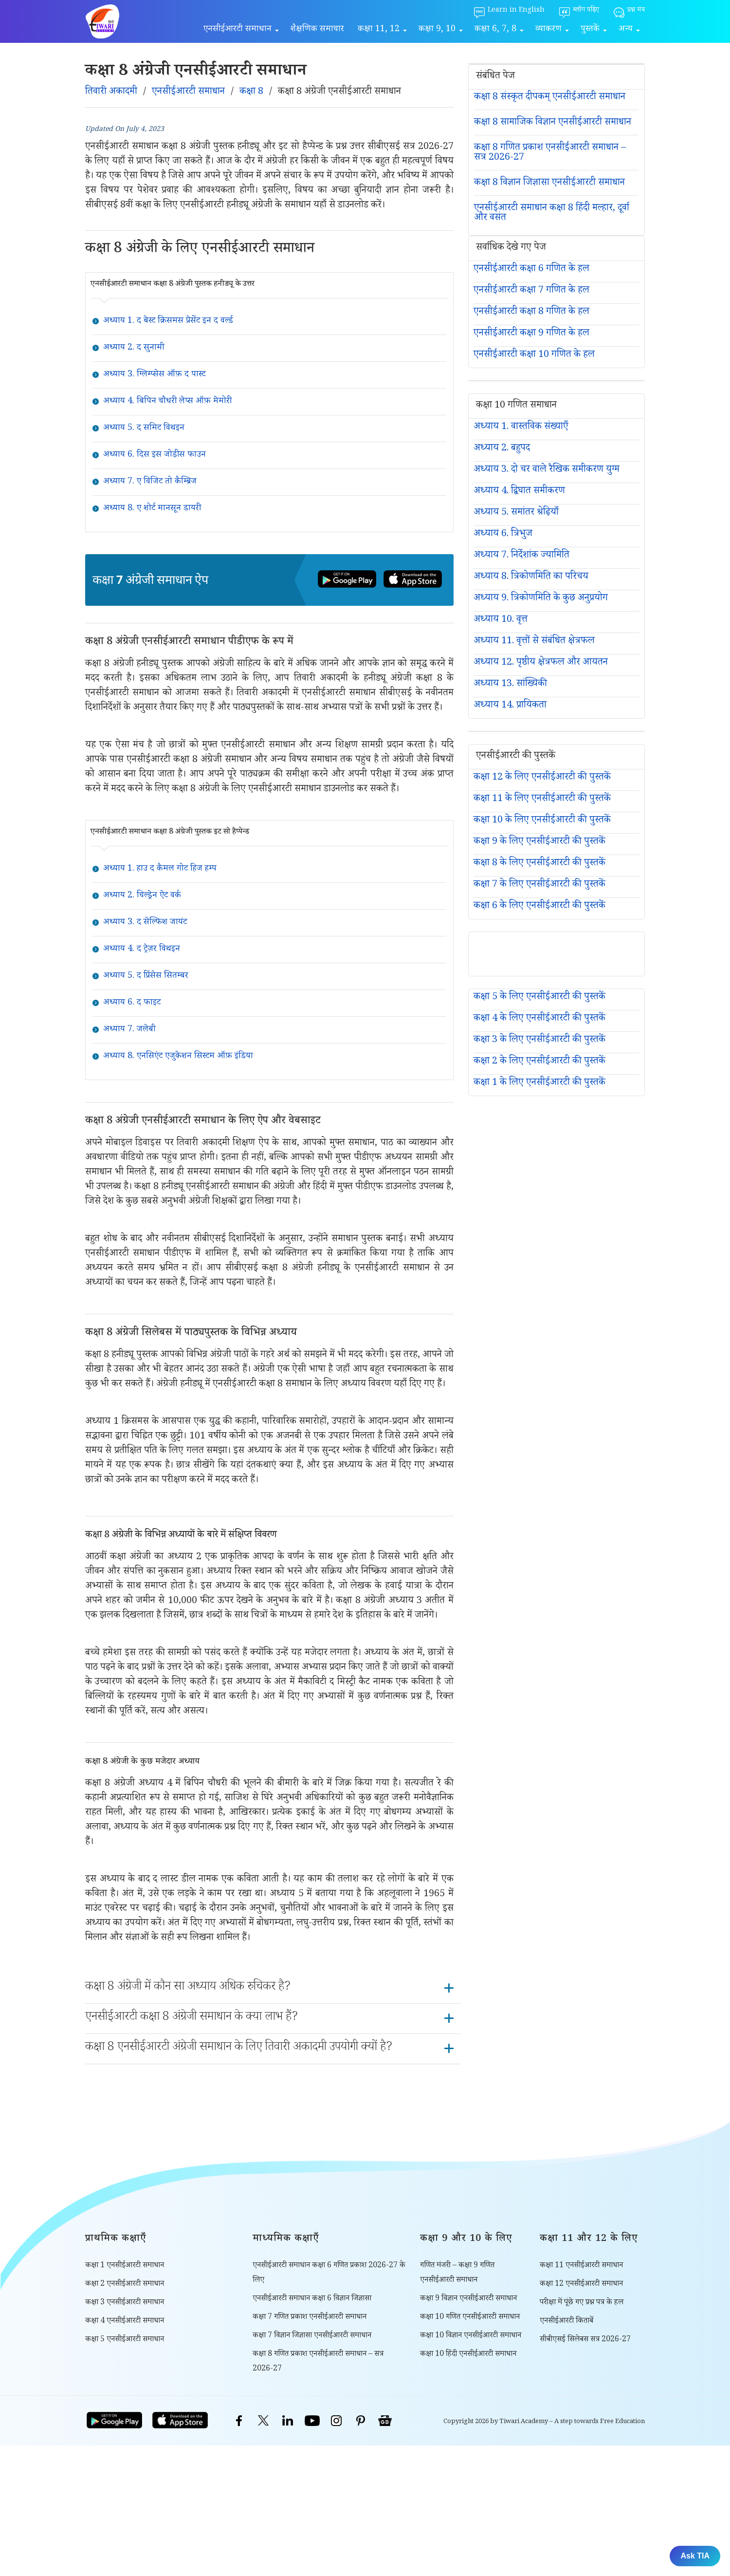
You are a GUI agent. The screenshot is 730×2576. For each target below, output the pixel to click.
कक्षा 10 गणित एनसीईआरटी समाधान (470, 2318)
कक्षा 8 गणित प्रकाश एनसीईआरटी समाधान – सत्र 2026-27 (550, 153)
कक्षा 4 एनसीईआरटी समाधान (124, 2321)
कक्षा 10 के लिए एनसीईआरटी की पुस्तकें (542, 821)
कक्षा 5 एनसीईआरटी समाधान (124, 2340)
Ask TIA (695, 2556)
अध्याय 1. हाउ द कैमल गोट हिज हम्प (160, 869)
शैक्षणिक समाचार (317, 30)
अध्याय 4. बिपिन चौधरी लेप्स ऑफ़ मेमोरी (167, 402)
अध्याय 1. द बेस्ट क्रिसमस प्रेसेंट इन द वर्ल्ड (168, 321)
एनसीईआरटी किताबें (566, 2321)
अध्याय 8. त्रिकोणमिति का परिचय (531, 577)
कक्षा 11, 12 (379, 30)
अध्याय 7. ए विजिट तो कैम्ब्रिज (150, 482)
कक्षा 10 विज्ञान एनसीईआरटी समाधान (470, 2336)
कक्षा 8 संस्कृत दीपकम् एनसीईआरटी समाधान (549, 98)
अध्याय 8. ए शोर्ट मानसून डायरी (152, 509)
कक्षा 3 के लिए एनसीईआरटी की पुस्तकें (539, 1040)
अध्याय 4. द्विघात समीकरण (519, 491)
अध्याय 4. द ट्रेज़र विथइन (141, 949)
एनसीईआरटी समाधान (237, 30)
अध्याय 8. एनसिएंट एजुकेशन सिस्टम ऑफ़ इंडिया (178, 1057)
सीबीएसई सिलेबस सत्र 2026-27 (585, 2340)
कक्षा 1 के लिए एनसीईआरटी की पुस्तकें (539, 1083)
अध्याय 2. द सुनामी (133, 348)
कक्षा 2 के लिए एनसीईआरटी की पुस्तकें (539, 1062)
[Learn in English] (509, 12)
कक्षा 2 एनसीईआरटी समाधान (124, 2284)
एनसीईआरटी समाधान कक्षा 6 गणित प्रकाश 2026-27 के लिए (329, 2273)
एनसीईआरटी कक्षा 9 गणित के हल (531, 334)
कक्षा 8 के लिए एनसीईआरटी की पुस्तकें (539, 864)
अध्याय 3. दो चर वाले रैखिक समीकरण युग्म (547, 470)
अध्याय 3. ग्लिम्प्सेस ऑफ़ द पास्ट (154, 375)
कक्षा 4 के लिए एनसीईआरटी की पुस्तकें (539, 1019)
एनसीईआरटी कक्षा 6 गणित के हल (531, 269)
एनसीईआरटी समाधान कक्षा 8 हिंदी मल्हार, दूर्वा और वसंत (551, 213)
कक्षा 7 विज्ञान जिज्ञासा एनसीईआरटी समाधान (312, 2336)
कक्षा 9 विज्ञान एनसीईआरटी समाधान (468, 2299)
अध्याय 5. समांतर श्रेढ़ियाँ (516, 513)
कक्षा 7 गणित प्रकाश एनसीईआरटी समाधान (309, 2318)
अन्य (626, 30)
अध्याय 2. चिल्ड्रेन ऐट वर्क (142, 896)
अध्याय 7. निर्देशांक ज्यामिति (521, 556)
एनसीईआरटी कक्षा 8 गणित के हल (531, 312)
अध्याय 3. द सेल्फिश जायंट (145, 923)
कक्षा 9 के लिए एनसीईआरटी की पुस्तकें (539, 842)
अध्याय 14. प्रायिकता (510, 706)
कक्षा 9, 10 (437, 30)
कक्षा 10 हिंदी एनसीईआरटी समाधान (468, 2355)
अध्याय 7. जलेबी (129, 1030)
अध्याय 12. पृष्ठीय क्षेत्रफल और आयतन (541, 663)
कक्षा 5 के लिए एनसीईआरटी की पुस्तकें (539, 997)
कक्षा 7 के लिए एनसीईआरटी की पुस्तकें (539, 885)
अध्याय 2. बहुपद (502, 449)
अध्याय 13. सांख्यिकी (510, 684)
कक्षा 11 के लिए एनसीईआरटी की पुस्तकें (542, 799)
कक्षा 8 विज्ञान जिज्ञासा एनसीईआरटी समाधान (549, 183)
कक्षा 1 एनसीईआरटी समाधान (124, 2266)
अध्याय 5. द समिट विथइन (143, 428)
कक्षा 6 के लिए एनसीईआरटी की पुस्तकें (539, 906)
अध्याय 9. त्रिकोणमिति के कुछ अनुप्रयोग (541, 599)
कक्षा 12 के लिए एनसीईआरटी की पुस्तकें (542, 778)
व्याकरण (548, 30)
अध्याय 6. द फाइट (132, 1003)
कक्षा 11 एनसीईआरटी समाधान (581, 2266)
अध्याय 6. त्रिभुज (503, 534)
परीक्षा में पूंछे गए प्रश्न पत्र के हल (581, 2303)
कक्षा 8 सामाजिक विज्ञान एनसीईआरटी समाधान (552, 123)
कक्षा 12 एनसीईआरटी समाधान (581, 2284)
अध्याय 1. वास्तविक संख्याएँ (521, 427)
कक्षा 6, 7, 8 (495, 30)
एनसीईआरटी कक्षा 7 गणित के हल (531, 291)
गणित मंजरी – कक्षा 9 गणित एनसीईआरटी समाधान (457, 2273)
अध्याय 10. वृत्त (501, 620)
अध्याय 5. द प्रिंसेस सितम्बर (145, 976)
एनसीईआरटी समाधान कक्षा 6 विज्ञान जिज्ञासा (312, 2299)
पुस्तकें (590, 30)
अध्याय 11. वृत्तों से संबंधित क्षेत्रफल (534, 641)
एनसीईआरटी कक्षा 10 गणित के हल (534, 355)
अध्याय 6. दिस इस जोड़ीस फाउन (154, 455)
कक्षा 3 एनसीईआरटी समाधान (124, 2303)
